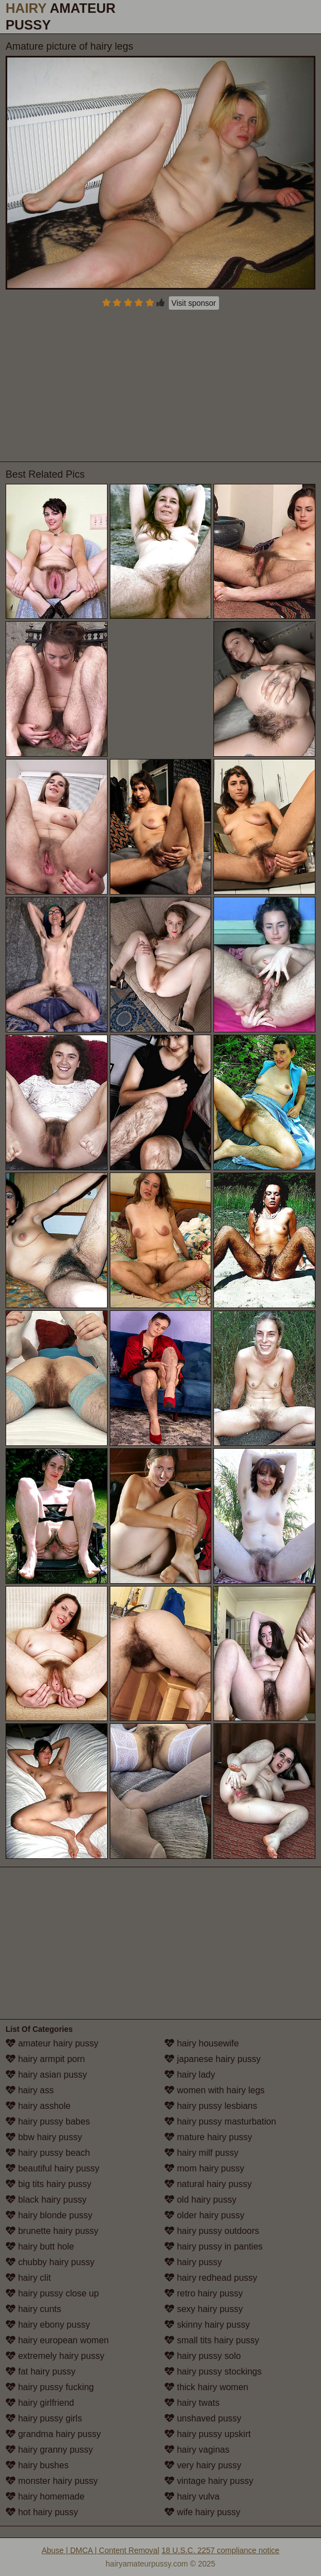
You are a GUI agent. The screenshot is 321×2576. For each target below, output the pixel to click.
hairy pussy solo (202, 2356)
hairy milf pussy (201, 2152)
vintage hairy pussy (208, 2481)
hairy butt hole (40, 2246)
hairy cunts (33, 2309)
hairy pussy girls (44, 2418)
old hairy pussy (200, 2199)
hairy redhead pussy (210, 2277)
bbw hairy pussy (44, 2137)
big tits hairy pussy (48, 2184)
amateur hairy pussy (52, 2043)
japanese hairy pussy (212, 2059)
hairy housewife (201, 2043)
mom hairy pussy (204, 2168)
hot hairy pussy (42, 2512)
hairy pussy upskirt (207, 2434)
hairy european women (57, 2340)
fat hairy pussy (41, 2371)
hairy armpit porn (45, 2059)
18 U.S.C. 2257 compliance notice (221, 2550)
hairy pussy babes (48, 2121)
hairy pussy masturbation (220, 2121)
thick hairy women (206, 2387)
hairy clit (28, 2277)
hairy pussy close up (52, 2293)
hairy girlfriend (40, 2402)
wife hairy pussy (202, 2512)
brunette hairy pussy (52, 2231)
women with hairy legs (214, 2090)
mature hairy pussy (208, 2137)
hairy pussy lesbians (210, 2106)
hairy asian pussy (46, 2074)
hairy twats (192, 2402)
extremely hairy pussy (55, 2356)
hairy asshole (38, 2106)
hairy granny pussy (49, 2449)
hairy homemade (45, 2496)
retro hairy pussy (203, 2293)
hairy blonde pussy (49, 2215)
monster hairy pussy (52, 2481)
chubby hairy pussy (50, 2262)
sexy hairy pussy (203, 2309)
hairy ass (30, 2090)
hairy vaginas (197, 2449)
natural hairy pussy (208, 2184)
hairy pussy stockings (213, 2371)
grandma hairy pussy (53, 2434)
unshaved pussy (202, 2418)
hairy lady (189, 2074)
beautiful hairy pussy (52, 2168)
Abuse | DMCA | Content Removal (100, 2550)
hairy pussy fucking (50, 2387)
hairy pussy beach (48, 2152)
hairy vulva (192, 2496)
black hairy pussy (46, 2199)
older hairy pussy (204, 2215)
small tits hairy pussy (211, 2340)
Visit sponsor (194, 303)
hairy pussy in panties (213, 2246)
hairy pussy (193, 2262)
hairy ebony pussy (48, 2324)
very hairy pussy (202, 2465)
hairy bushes (37, 2465)
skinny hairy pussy (207, 2324)
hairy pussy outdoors (211, 2231)
